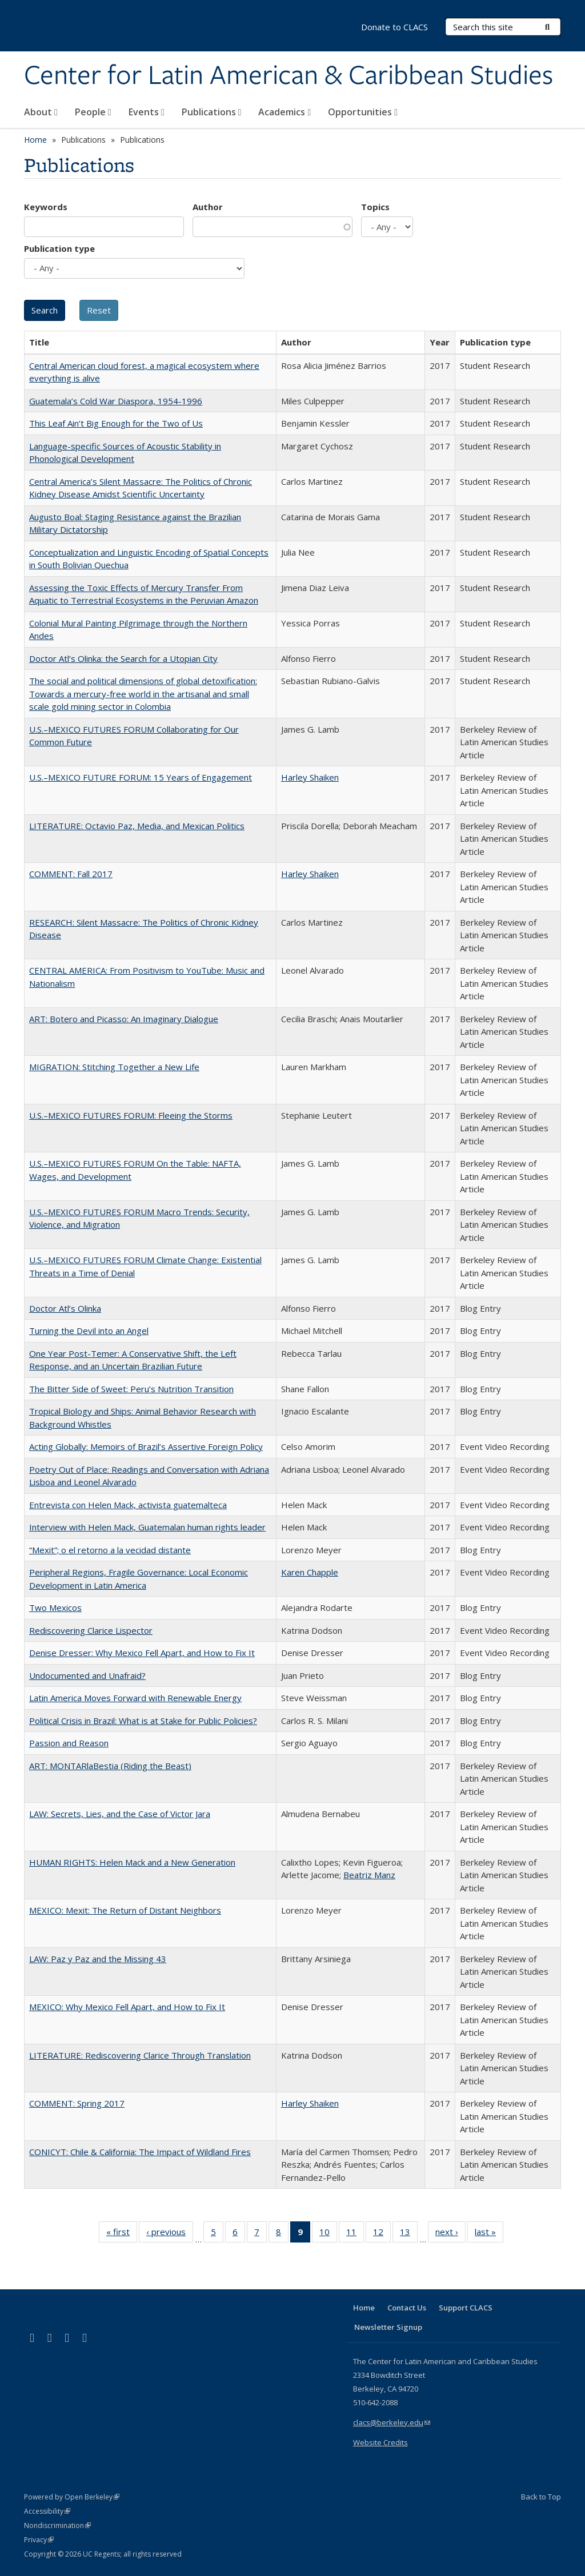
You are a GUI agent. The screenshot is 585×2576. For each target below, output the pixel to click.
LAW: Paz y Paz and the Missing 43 (97, 1958)
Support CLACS (465, 2307)
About (41, 112)
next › (450, 2234)
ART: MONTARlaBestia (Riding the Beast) (110, 1765)
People (93, 112)
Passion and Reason (69, 1743)
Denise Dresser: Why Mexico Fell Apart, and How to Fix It (142, 1652)
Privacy (39, 2540)
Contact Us (406, 2307)
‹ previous (169, 2234)
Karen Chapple (309, 1572)
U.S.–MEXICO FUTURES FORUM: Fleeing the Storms (131, 1115)
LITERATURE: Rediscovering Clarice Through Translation (140, 2055)
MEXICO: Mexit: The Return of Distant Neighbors (125, 1910)
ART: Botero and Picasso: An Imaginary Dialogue (123, 1018)
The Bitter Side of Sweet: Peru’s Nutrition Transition (131, 1389)
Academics (284, 112)
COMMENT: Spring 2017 (77, 2103)
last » (489, 2234)
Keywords (45, 206)
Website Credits (380, 2442)
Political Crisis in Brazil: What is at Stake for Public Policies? (143, 1720)
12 (382, 2234)
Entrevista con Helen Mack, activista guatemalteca (128, 1504)
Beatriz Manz (369, 1874)
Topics (375, 206)
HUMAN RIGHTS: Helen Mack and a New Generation (132, 1862)
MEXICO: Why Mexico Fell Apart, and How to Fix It (127, 2006)
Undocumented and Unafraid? (87, 1675)
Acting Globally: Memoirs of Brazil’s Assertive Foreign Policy (146, 1446)
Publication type (59, 248)
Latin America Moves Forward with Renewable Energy (135, 1697)
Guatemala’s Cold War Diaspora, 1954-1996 (115, 401)
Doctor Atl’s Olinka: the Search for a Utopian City (123, 658)
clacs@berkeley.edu (391, 2422)
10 (328, 2234)
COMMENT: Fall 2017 (71, 873)
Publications (212, 112)
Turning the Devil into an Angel (89, 1330)
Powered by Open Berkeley (71, 2497)
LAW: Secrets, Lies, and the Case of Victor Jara (119, 1813)
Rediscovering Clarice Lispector (91, 1630)
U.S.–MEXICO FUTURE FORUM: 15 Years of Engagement (140, 777)
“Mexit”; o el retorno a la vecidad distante (110, 1550)
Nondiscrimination (57, 2525)
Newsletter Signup (388, 2327)
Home (35, 139)
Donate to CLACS (394, 27)
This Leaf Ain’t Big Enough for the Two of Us (116, 423)
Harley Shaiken (310, 777)
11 (355, 2234)
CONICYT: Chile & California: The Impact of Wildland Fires (140, 2151)
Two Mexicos (55, 1607)
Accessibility (47, 2511)
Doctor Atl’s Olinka (65, 1308)
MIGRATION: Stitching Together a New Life (114, 1066)
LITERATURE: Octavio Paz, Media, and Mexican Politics (137, 825)
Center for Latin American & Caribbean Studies (288, 76)
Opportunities (363, 112)
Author (208, 206)
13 (409, 2234)
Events (147, 112)
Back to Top (541, 2496)
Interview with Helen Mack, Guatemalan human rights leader (147, 1527)
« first (121, 2234)
